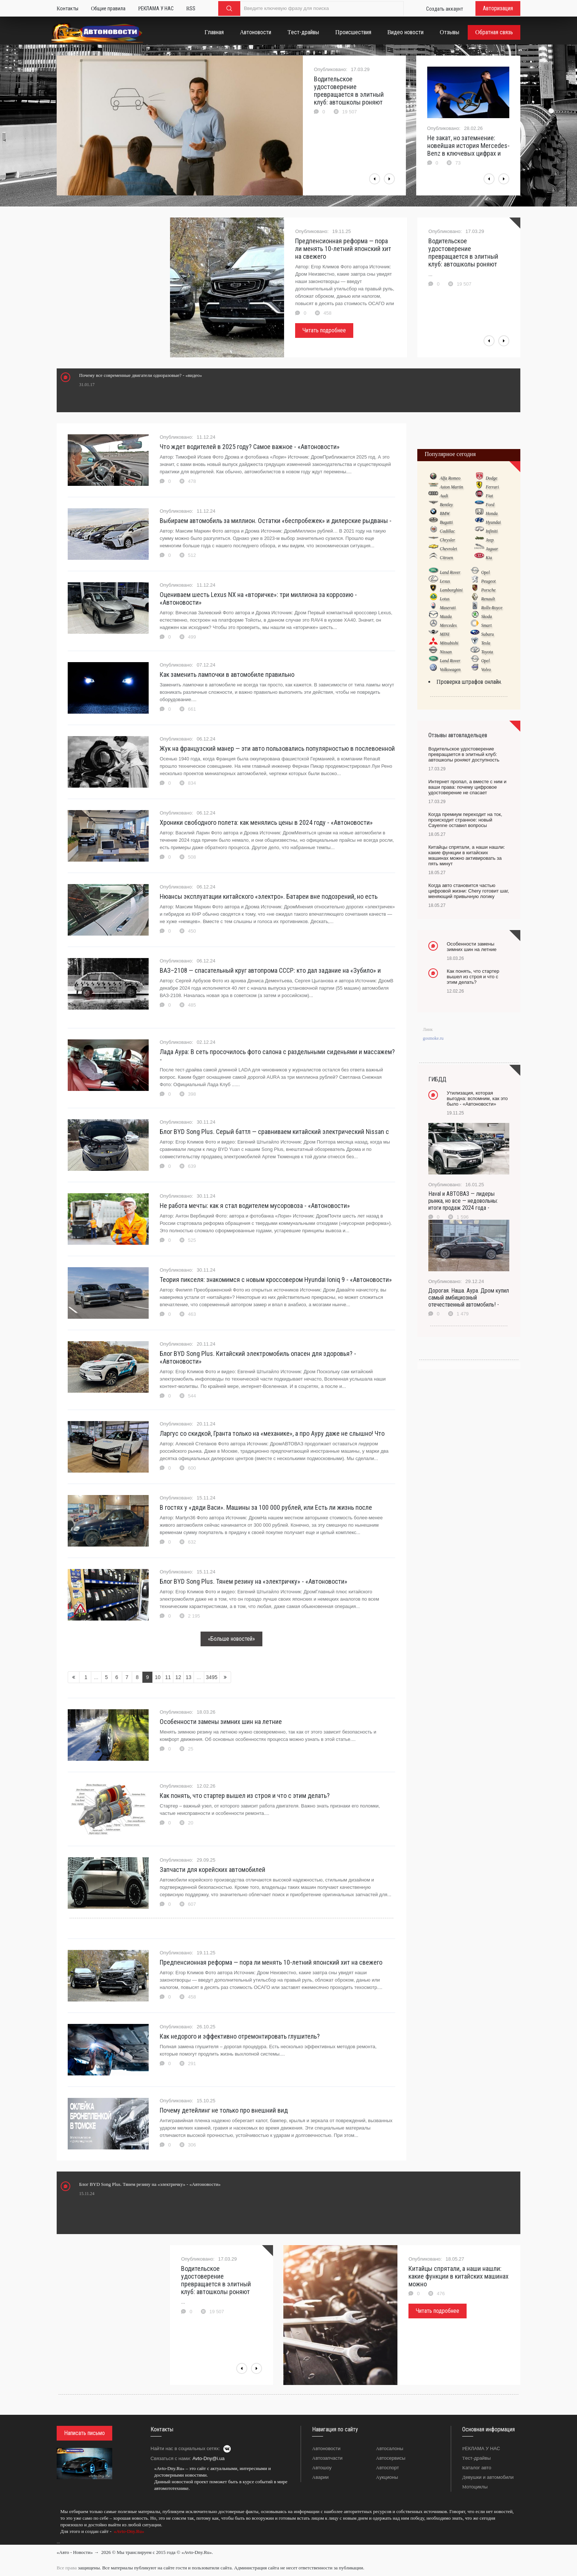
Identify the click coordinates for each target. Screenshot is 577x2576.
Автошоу (322, 2467)
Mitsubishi (449, 643)
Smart (486, 625)
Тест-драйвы (476, 2458)
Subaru (487, 634)
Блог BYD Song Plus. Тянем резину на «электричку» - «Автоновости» (253, 1581)
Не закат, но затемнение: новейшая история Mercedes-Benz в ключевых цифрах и (468, 145)
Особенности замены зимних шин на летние (221, 1721)
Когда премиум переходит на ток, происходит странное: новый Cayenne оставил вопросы (465, 820)
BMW (445, 513)
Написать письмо (84, 2433)
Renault (488, 598)
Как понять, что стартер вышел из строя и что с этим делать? (245, 1795)
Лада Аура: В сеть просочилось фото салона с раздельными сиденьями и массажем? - (277, 1055)
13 (189, 1677)
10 (158, 1677)
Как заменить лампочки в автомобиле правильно (227, 674)
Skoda (486, 616)
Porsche (488, 590)
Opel (485, 572)
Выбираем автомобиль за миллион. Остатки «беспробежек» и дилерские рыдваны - (276, 520)
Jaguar (492, 548)
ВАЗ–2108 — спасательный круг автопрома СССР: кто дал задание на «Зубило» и (270, 970)
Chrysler (447, 540)
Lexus (445, 581)
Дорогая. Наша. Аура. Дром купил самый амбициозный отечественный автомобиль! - (468, 1297)
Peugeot (488, 581)
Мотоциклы (475, 2487)
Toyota (487, 651)
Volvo (486, 669)
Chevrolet (448, 548)
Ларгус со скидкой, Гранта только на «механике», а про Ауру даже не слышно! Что (272, 1433)
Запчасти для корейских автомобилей (212, 1869)
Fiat (489, 495)
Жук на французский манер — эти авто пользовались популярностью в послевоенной (277, 748)
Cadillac (447, 531)
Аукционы (387, 2477)
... (58, 2541)
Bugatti (446, 522)
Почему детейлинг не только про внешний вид (224, 2110)
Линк (428, 1029)
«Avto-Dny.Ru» (128, 2531)
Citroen (446, 557)
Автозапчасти (327, 2458)
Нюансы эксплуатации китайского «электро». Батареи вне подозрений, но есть (269, 896)
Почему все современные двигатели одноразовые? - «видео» (140, 375)
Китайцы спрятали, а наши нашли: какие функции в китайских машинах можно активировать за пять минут (466, 855)
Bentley (446, 504)
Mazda (446, 616)
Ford (490, 504)
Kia (489, 557)
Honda (492, 513)
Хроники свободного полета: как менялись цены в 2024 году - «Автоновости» (266, 822)
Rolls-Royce (491, 607)
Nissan (446, 651)
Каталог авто (476, 2467)
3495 (211, 1677)
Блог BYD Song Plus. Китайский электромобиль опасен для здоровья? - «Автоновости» (258, 1357)
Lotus (445, 598)
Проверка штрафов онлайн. (469, 681)
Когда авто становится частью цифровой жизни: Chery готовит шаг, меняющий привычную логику (468, 891)
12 (178, 1677)
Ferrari (492, 487)
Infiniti (492, 531)
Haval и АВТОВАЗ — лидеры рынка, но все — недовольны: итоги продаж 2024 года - (463, 1200)
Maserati (448, 607)
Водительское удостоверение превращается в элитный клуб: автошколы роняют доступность (463, 754)
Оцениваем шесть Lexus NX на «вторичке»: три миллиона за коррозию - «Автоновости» (258, 598)
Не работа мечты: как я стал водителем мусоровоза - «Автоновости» (255, 1205)
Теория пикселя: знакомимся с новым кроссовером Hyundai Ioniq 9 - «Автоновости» (276, 1279)
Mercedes (448, 625)
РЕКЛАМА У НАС (481, 2448)
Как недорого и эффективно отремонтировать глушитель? (240, 2036)
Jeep (490, 540)
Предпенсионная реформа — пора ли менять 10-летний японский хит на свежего (343, 248)
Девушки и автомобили (488, 2477)
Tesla (485, 643)
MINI (444, 634)
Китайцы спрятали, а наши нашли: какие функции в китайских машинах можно (458, 2276)
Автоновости (326, 2448)
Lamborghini (451, 590)
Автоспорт (387, 2467)
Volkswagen (450, 669)
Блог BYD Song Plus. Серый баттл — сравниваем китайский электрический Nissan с (274, 1131)
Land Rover (450, 572)
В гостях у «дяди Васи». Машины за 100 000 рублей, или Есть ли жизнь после (266, 1507)
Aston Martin (451, 487)
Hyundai (493, 522)
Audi (444, 495)
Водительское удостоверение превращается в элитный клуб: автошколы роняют (349, 90)
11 (168, 1677)
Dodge (492, 478)
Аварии (320, 2477)
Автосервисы (391, 2458)
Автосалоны (389, 2448)
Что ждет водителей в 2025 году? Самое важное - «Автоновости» (250, 446)
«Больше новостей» (231, 1638)
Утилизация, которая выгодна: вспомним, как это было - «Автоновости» (477, 1098)
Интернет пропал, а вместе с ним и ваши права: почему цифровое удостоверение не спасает (467, 787)
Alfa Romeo (450, 478)
